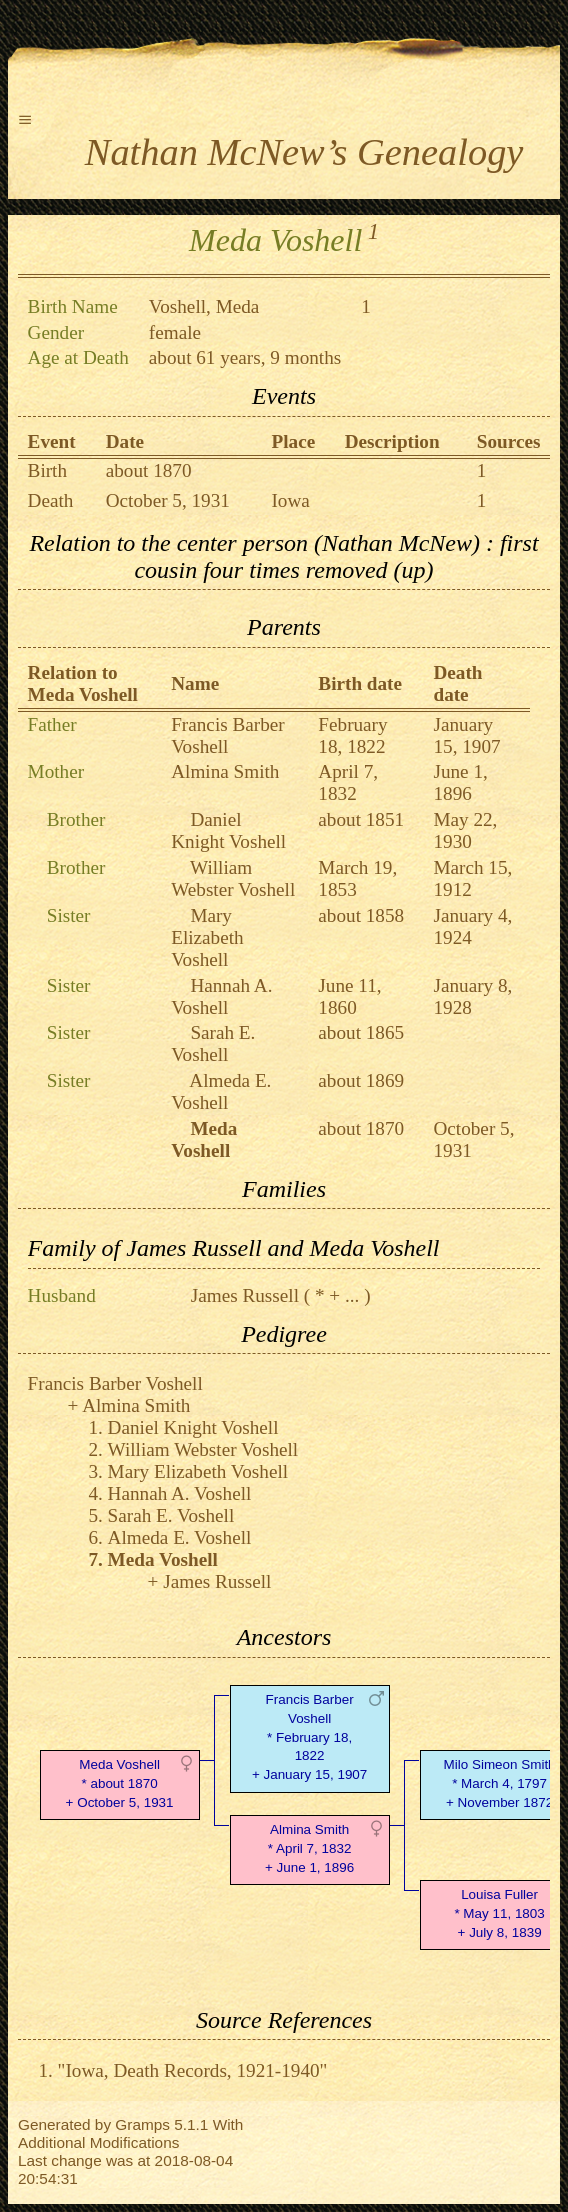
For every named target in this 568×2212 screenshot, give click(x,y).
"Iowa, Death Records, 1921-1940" (193, 2070)
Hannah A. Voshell (221, 996)
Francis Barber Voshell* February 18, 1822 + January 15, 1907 (309, 1737)
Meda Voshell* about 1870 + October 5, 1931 (120, 1783)
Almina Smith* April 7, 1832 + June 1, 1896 (309, 1848)
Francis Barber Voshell (228, 735)
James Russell (245, 1295)
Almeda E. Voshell (221, 1091)
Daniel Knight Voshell (228, 830)
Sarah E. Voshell (213, 1043)
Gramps (142, 2124)
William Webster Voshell (233, 878)
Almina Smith (225, 771)
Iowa (290, 500)
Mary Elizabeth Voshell (207, 937)
